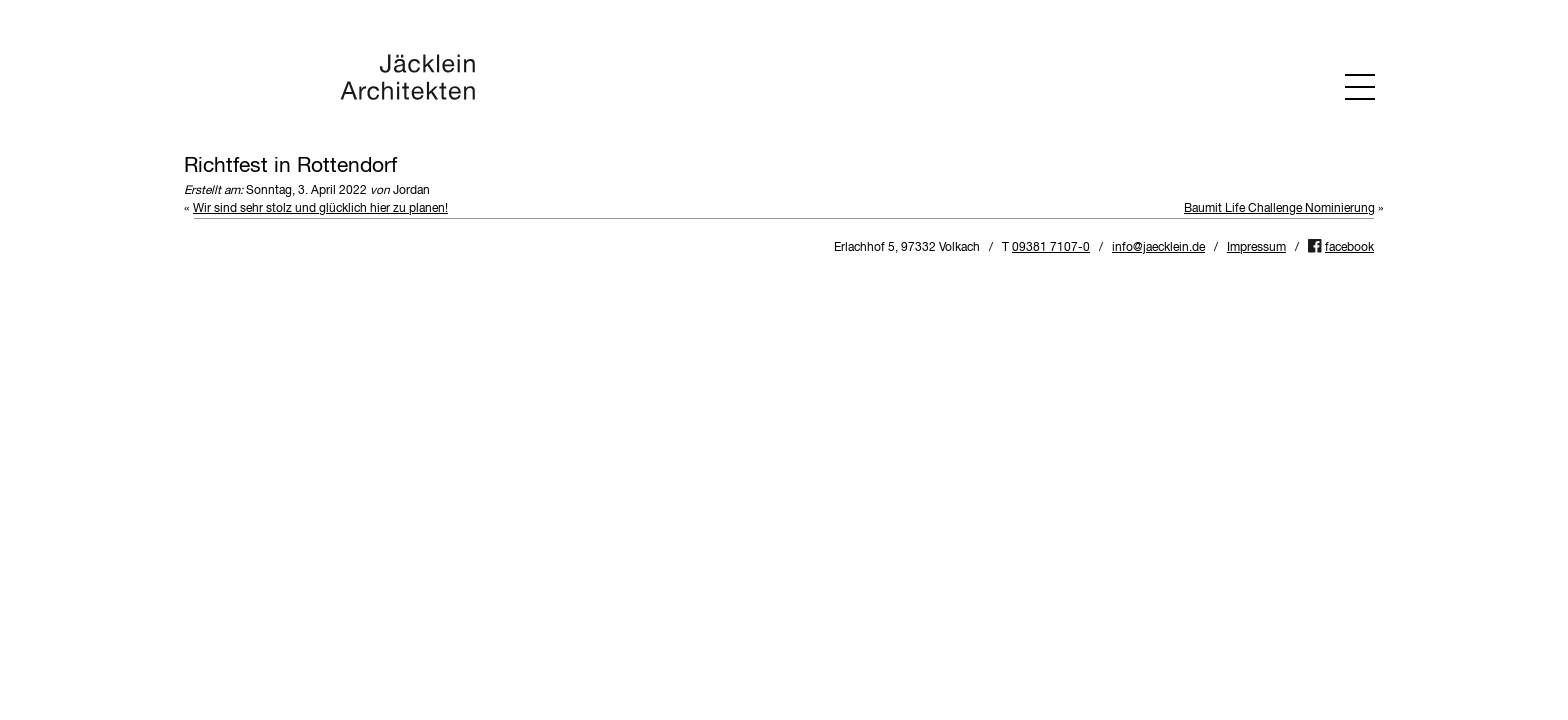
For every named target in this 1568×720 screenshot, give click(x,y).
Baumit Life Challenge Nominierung (1279, 209)
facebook (1349, 248)
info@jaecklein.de (1158, 248)
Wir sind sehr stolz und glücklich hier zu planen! (320, 209)
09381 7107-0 (1051, 248)
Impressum (1256, 248)
